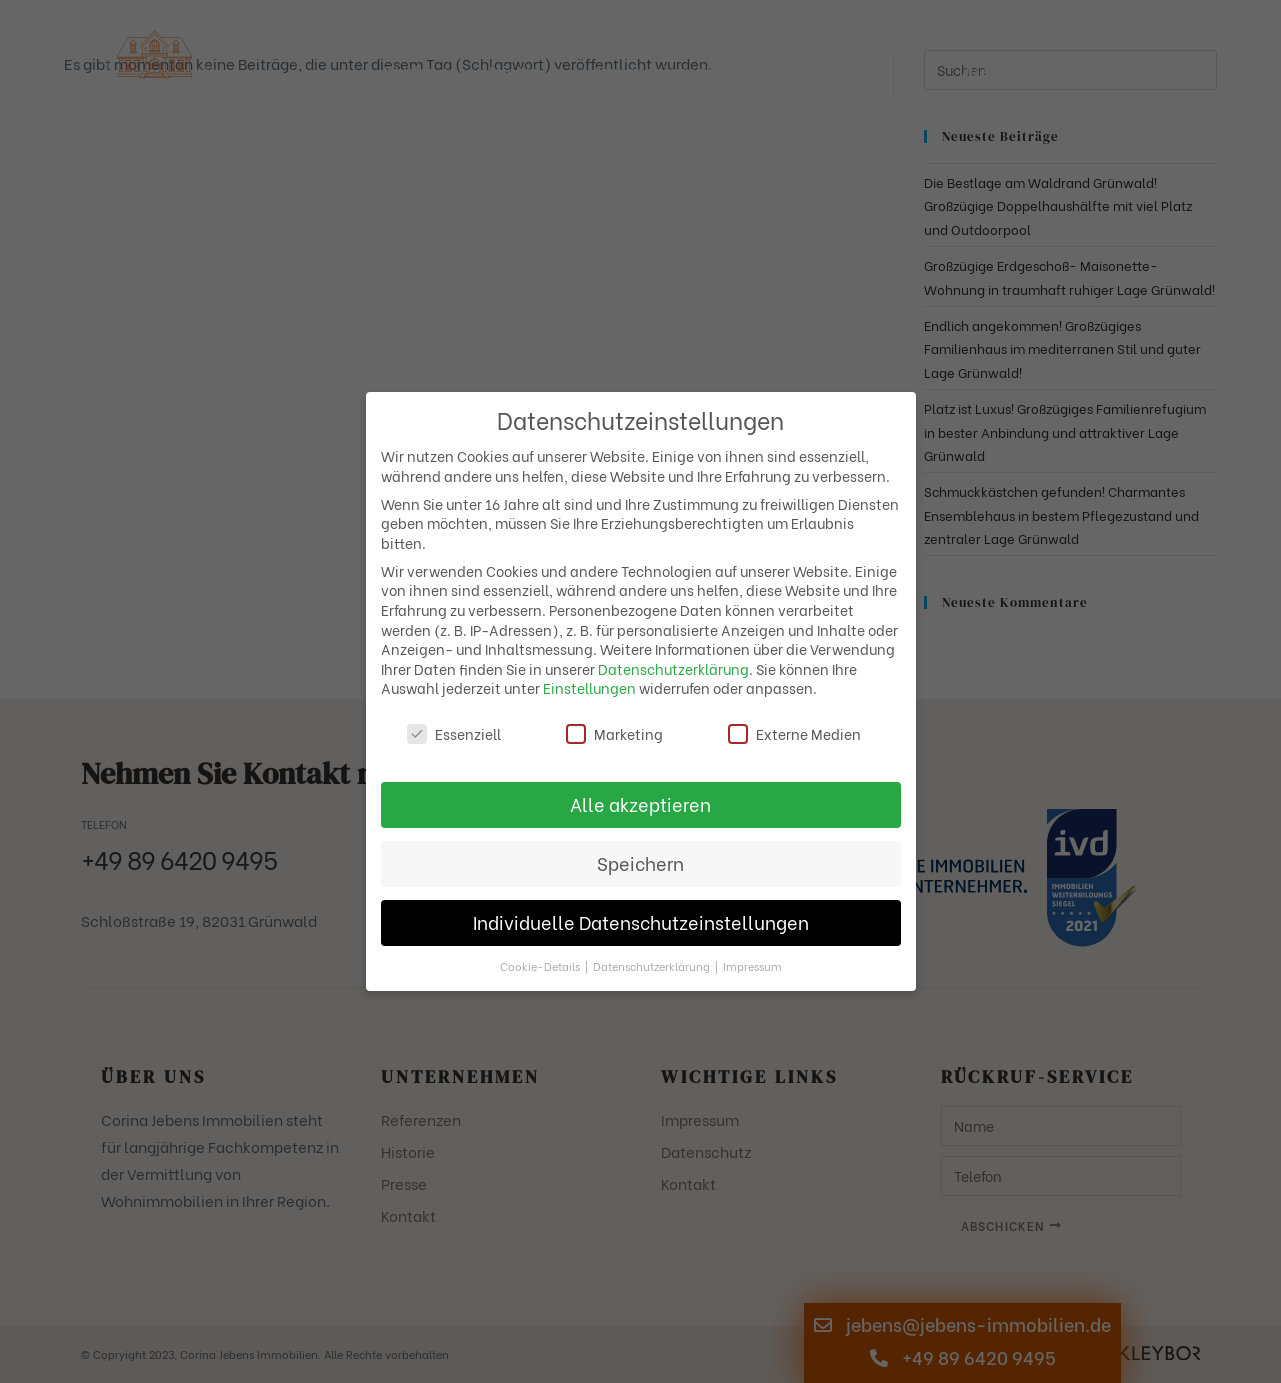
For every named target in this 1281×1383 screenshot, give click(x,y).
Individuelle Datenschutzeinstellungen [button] (641, 922)
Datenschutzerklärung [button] (653, 966)
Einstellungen (589, 687)
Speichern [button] (640, 863)
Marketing (614, 733)
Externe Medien (794, 733)
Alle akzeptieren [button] (640, 804)
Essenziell (454, 733)
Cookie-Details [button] (541, 966)
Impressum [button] (752, 966)
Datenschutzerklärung (673, 668)
